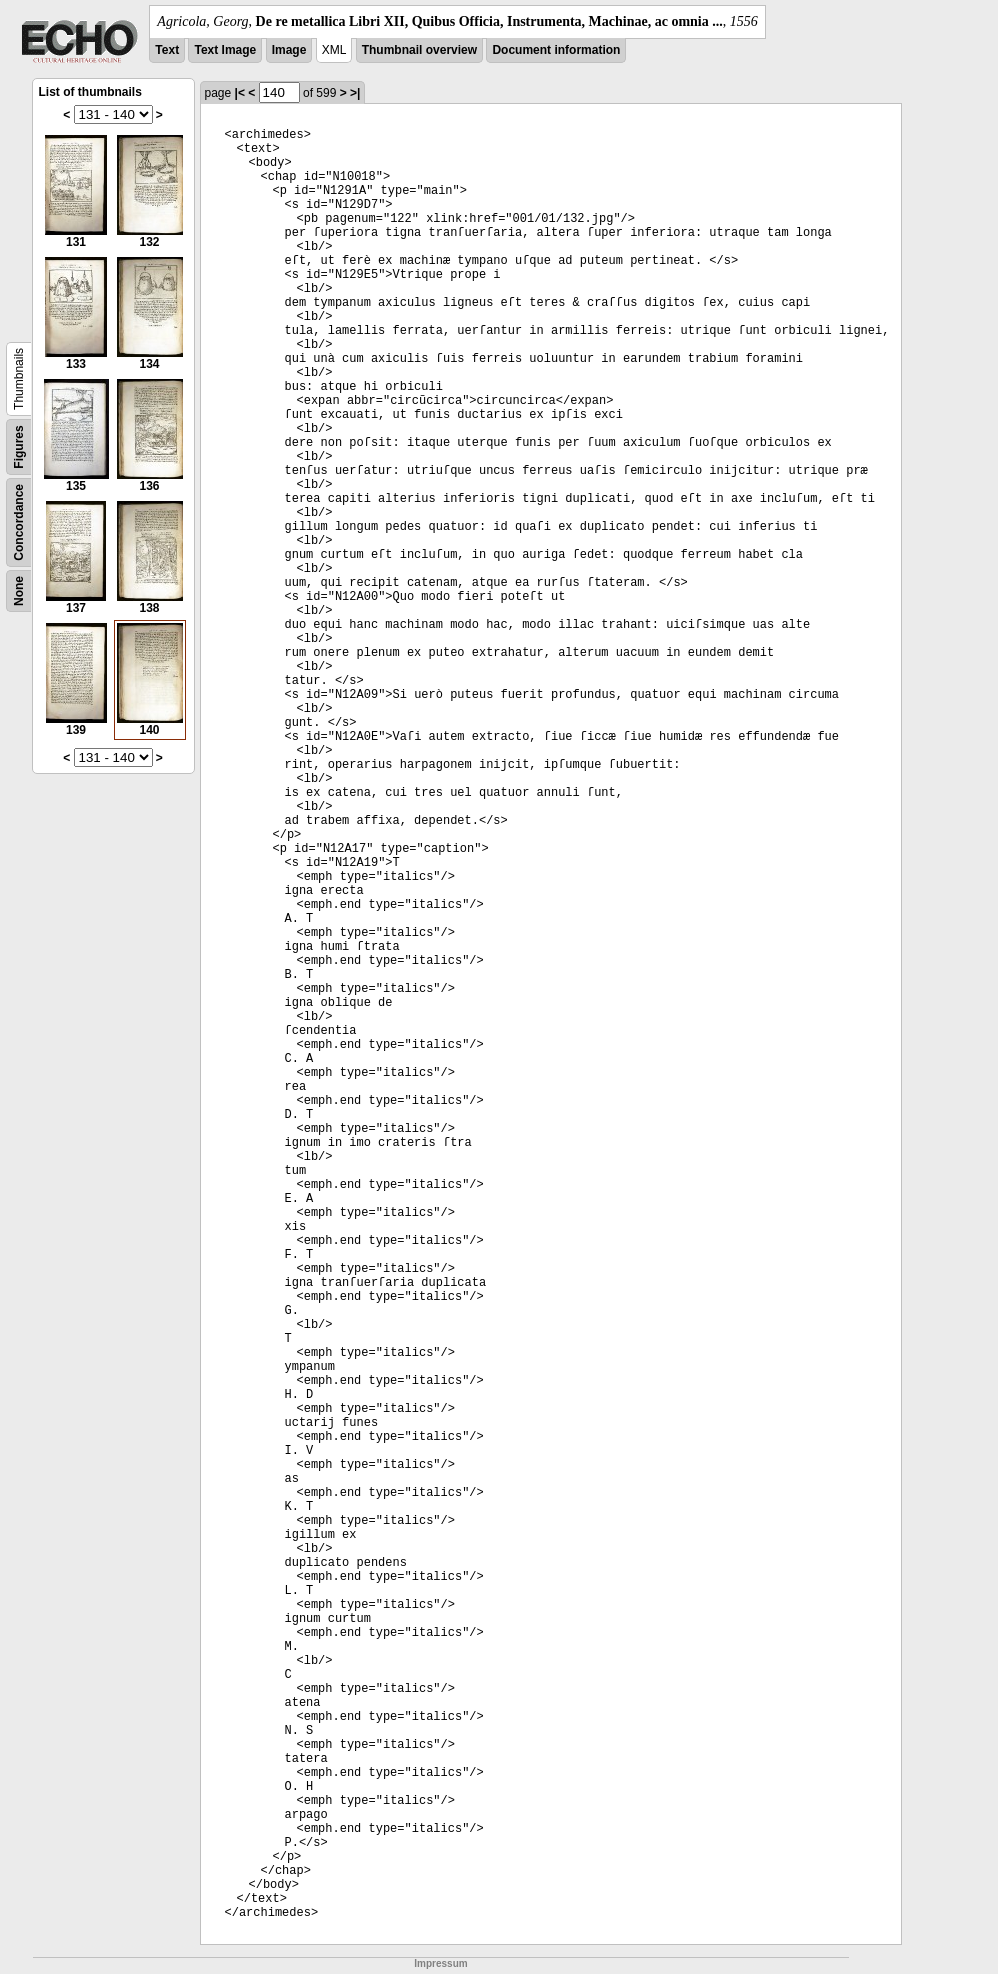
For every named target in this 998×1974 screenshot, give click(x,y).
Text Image (225, 50)
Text (167, 50)
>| (355, 93)
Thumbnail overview (419, 50)
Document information (556, 50)
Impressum (440, 1963)
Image (289, 50)
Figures (19, 446)
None (19, 591)
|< (240, 93)
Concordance (19, 522)
